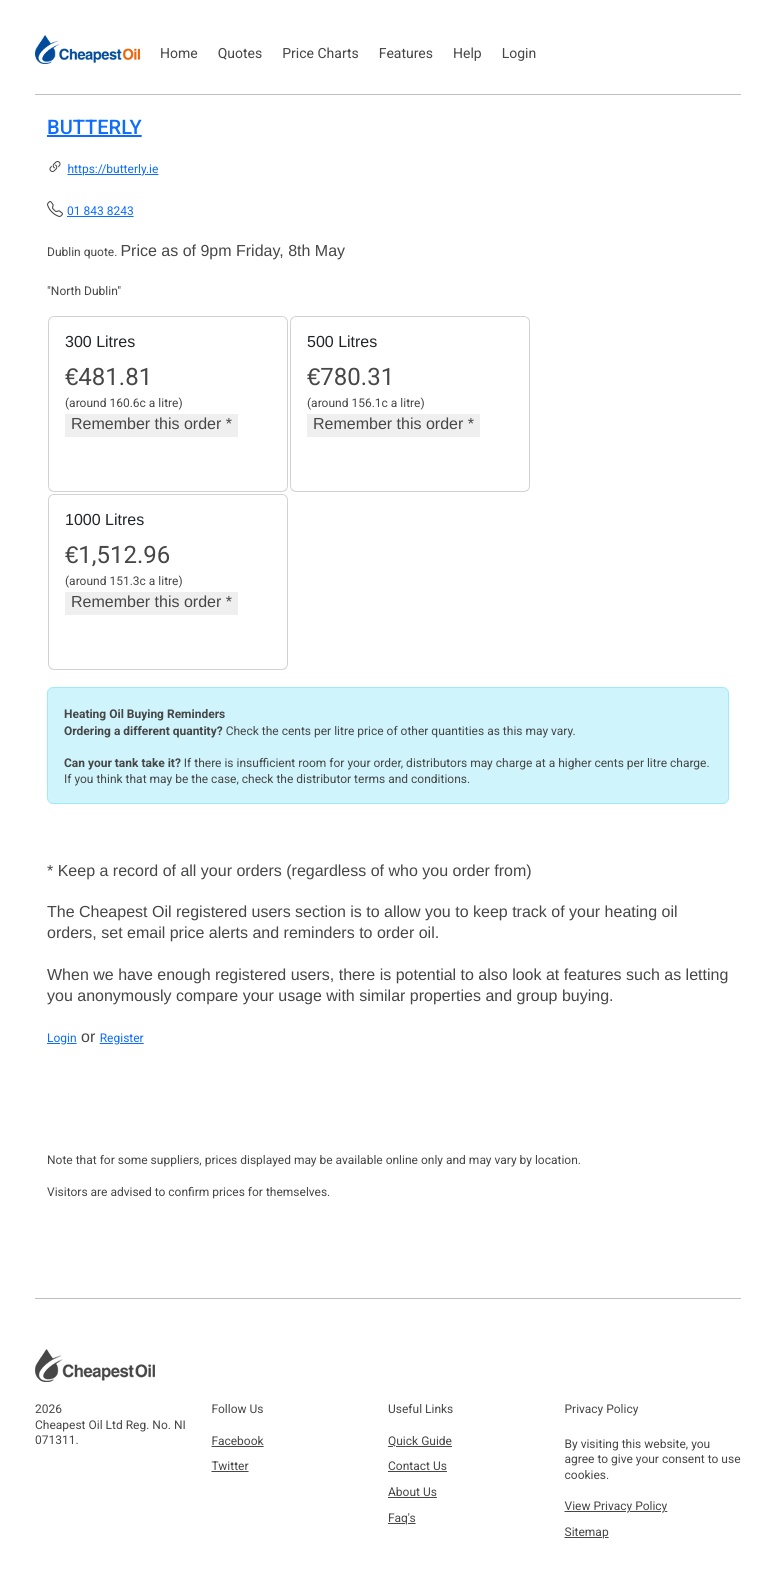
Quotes (240, 54)
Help (467, 54)
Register (122, 1038)
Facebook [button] (238, 1441)
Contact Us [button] (417, 1466)
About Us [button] (412, 1492)
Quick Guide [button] (420, 1441)
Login (519, 54)
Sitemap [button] (587, 1532)
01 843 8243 (100, 211)
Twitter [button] (230, 1466)
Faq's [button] (402, 1518)
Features (406, 54)
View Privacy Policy (616, 1506)
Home (179, 54)
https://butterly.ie (112, 169)
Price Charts (320, 54)
